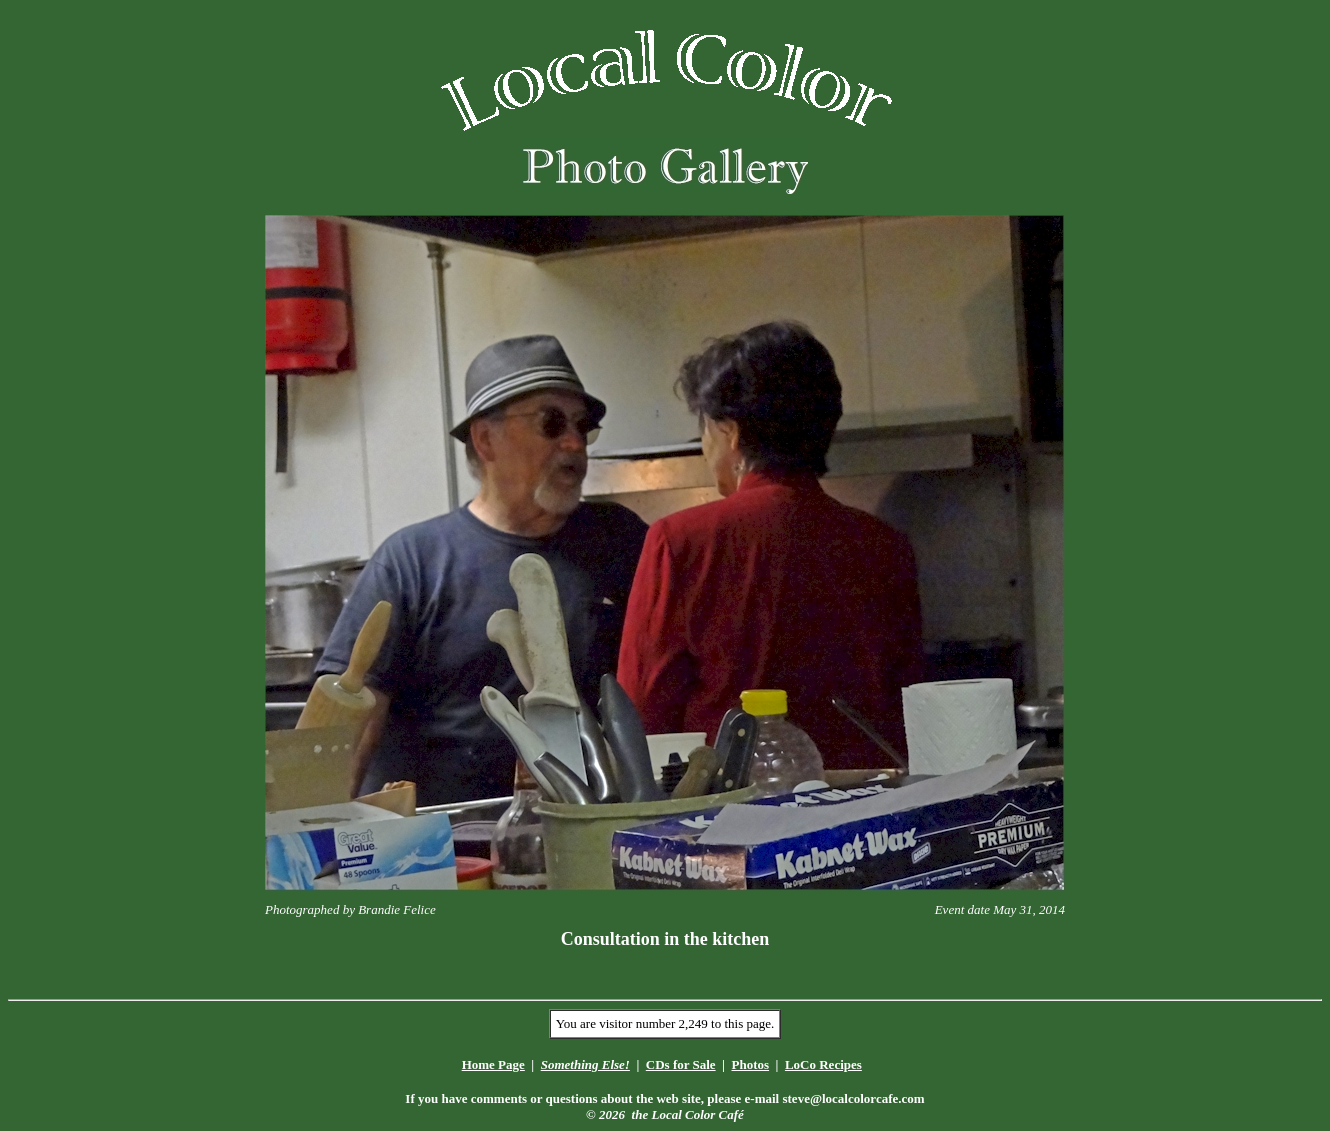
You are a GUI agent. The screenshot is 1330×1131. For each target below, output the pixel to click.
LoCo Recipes (823, 1064)
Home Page (493, 1064)
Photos (750, 1064)
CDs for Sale (681, 1064)
